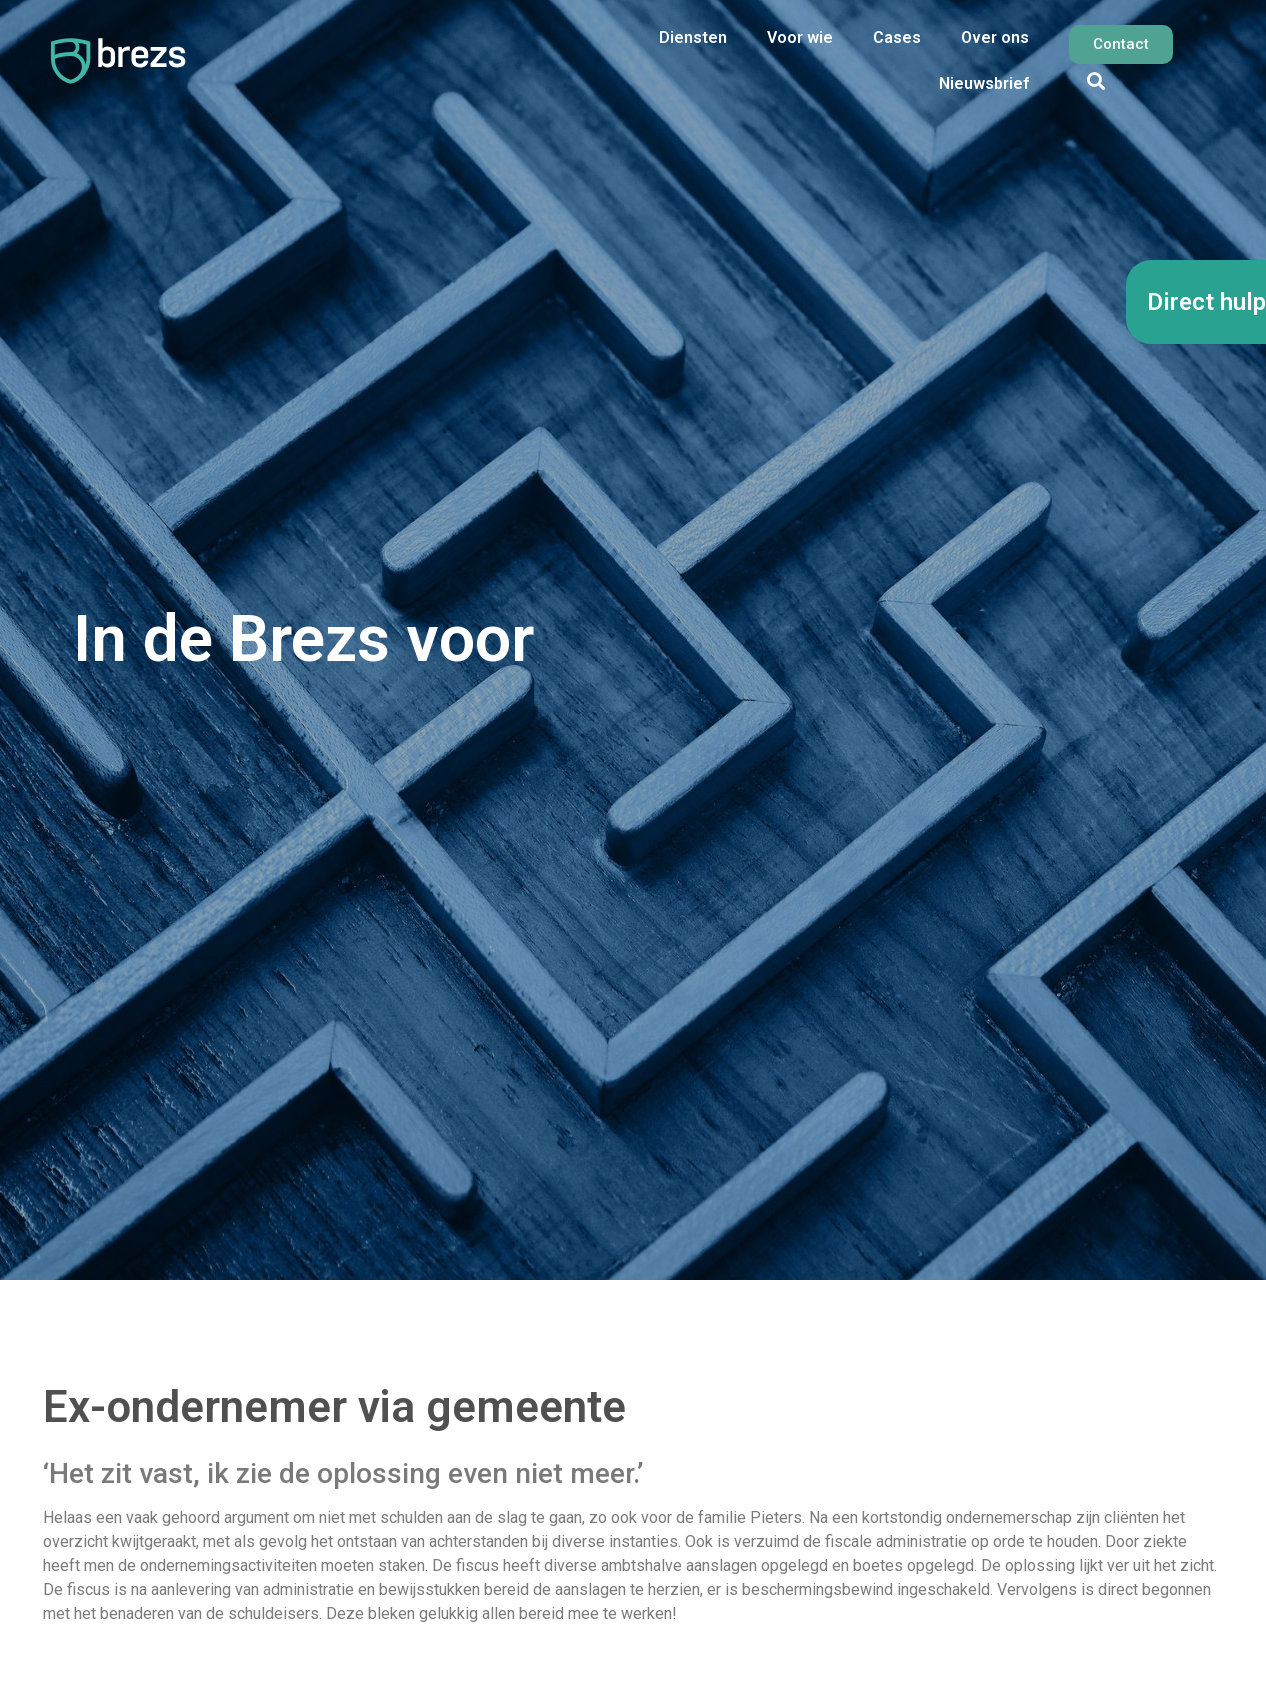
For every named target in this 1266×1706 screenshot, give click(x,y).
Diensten (693, 37)
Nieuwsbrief (984, 83)
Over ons (995, 37)
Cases (897, 37)
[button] (1095, 80)
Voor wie (800, 37)
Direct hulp (1206, 302)
